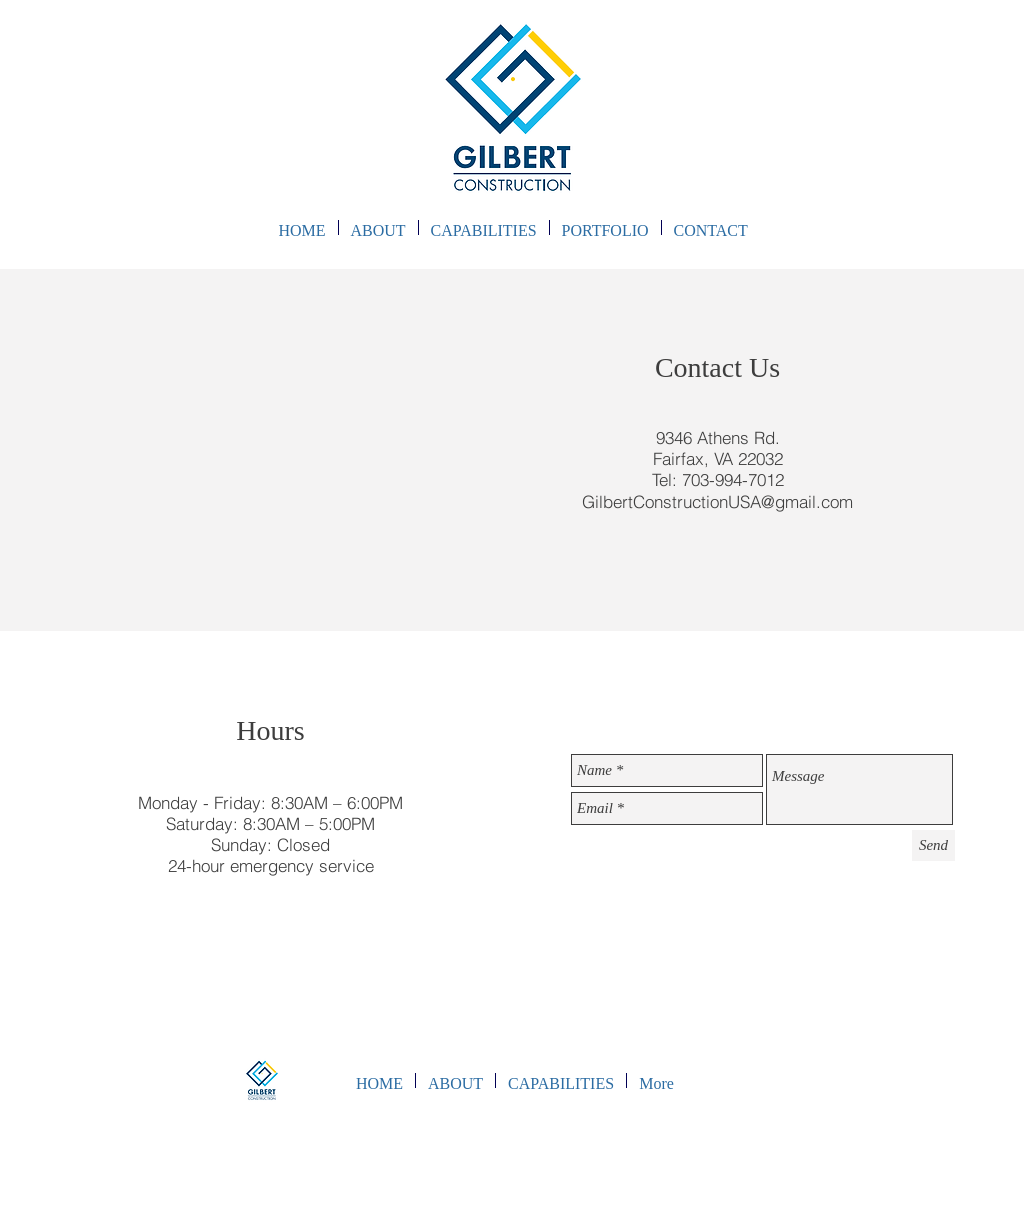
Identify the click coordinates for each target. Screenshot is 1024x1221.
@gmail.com (807, 501)
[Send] (933, 845)
